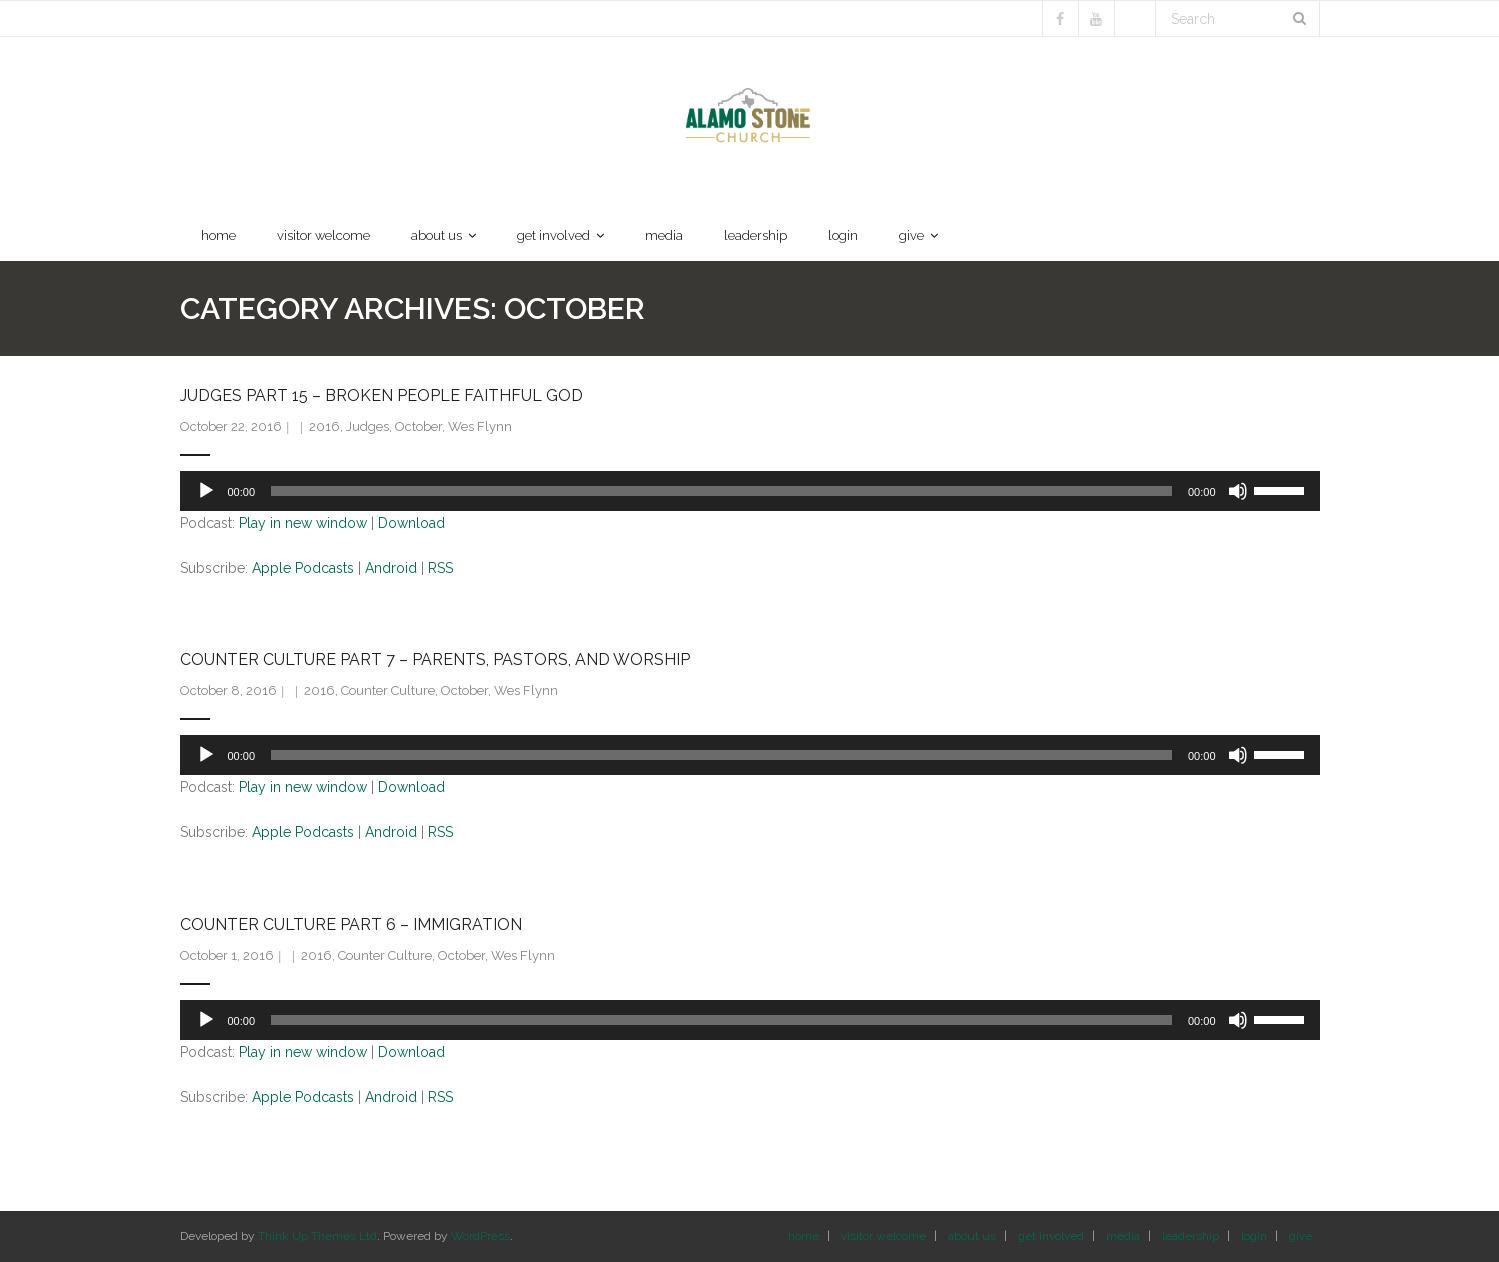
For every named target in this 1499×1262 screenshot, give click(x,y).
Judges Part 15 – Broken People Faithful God (381, 395)
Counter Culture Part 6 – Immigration (351, 924)
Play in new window (303, 523)
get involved (1051, 1236)
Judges (367, 426)
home (803, 1236)
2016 (324, 426)
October (418, 426)
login (1254, 1236)
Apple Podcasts (303, 568)
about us (972, 1236)
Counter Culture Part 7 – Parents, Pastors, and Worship (435, 659)
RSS (440, 568)
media (1123, 1236)
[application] (750, 491)
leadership (1190, 1236)
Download (411, 523)
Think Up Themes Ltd (317, 1236)
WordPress (480, 1236)
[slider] (721, 491)
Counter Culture (388, 690)
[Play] (206, 491)
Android (391, 568)
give (1300, 1236)
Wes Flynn (480, 426)
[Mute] (1238, 491)
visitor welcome (883, 1236)
